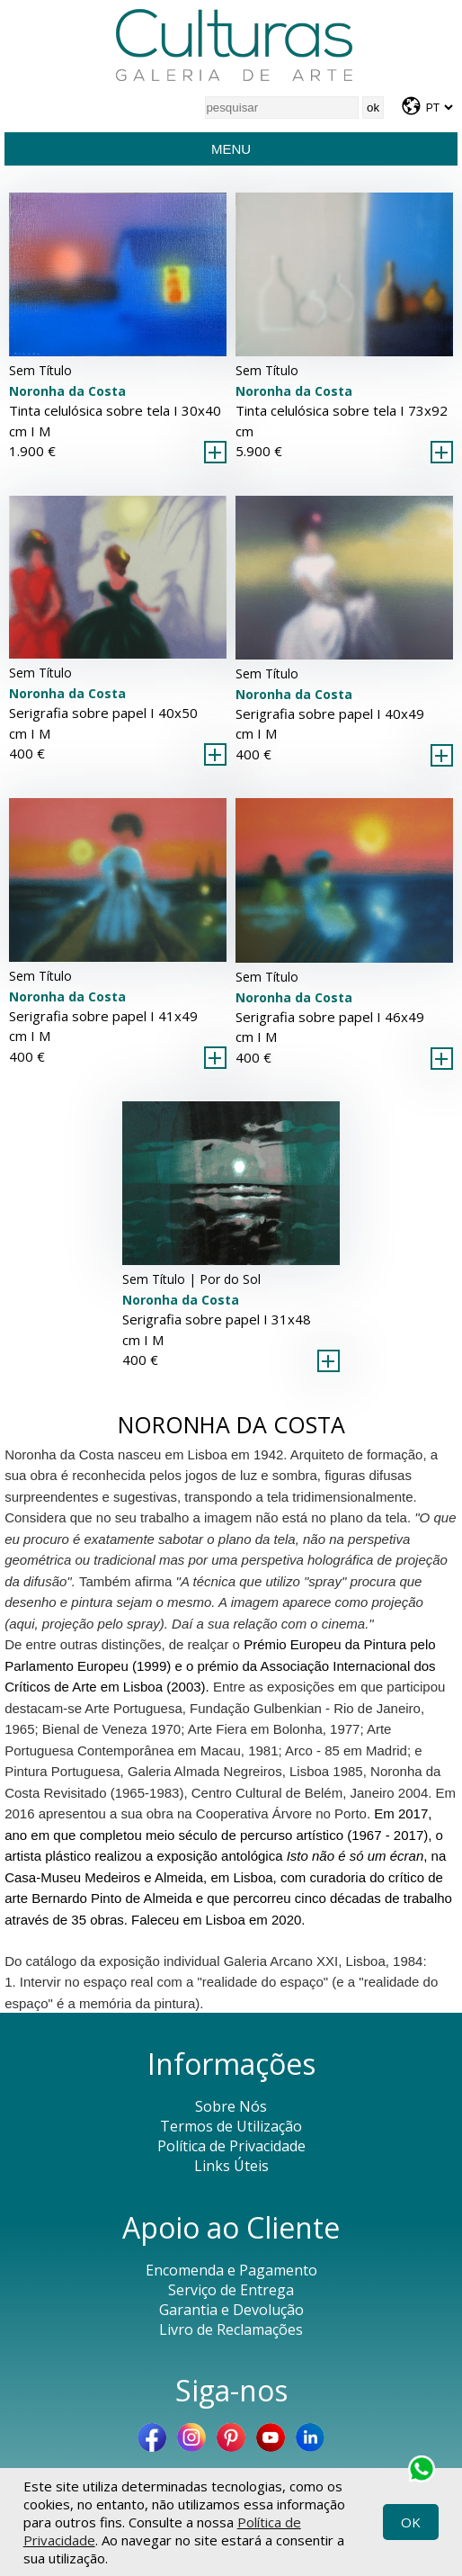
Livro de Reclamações (231, 2329)
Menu (231, 149)
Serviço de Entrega (231, 2290)
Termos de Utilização (231, 2126)
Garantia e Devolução (231, 2310)
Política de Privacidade (231, 2146)
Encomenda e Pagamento (231, 2270)
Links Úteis (231, 2166)
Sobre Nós (231, 2106)
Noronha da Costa (67, 390)
